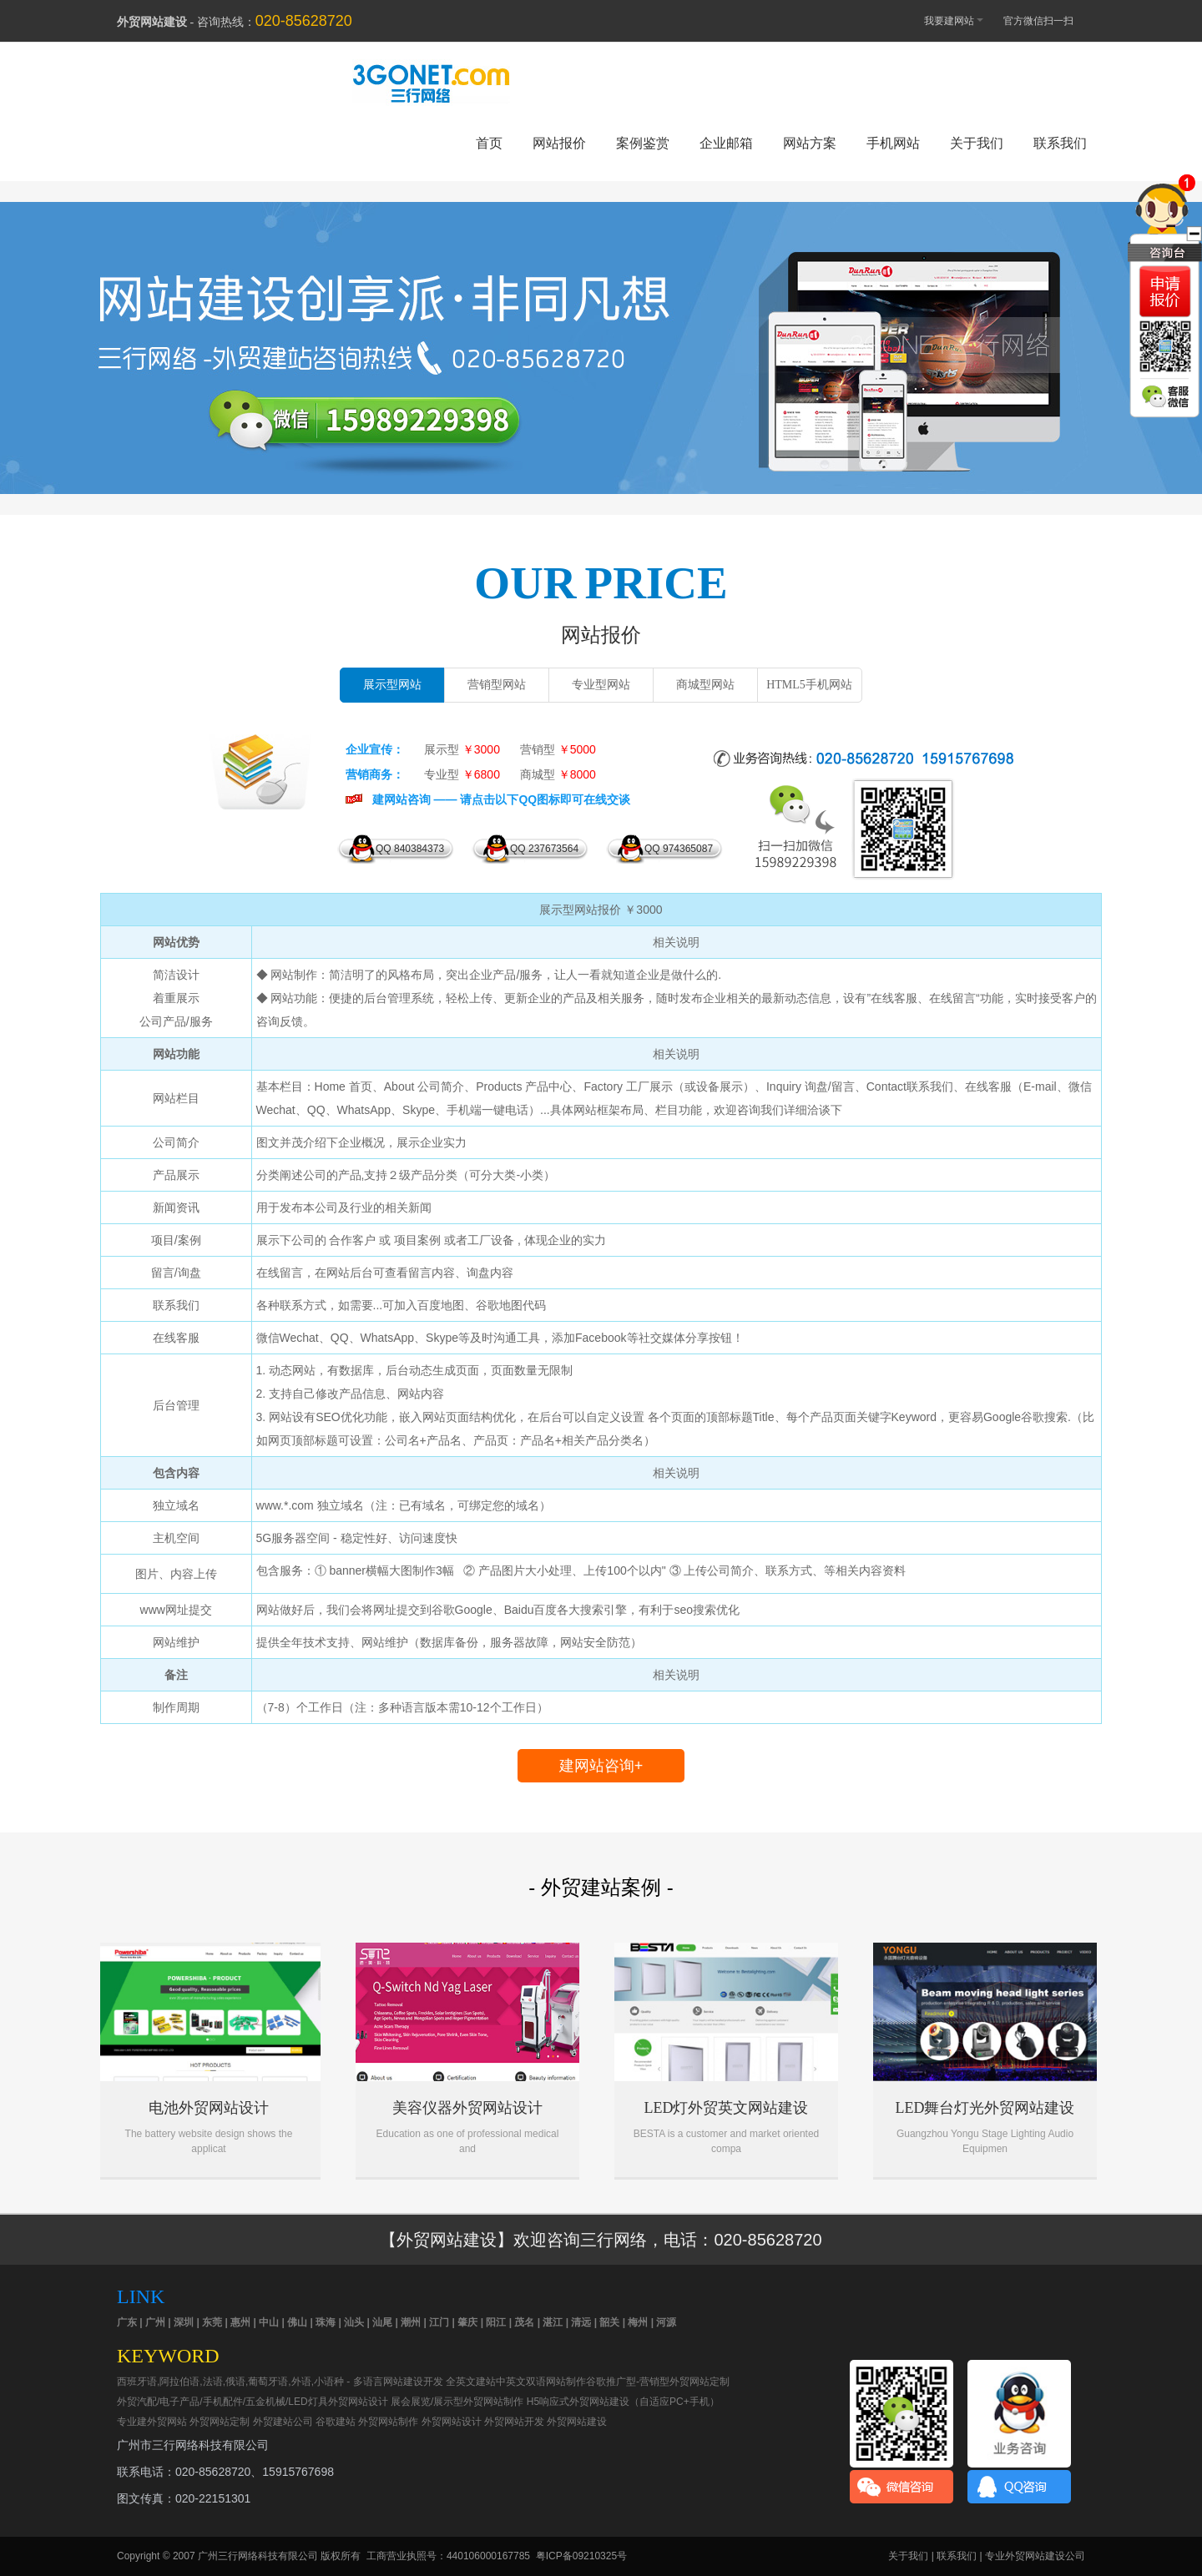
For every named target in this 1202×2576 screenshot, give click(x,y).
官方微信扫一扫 (1046, 21)
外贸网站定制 (219, 2421)
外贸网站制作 (388, 2421)
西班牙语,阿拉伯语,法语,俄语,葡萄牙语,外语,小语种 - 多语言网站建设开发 (280, 2381)
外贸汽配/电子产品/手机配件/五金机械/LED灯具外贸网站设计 (252, 2401)
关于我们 (976, 143)
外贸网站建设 (601, 331)
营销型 (558, 749)
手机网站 (893, 143)
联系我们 (1060, 143)
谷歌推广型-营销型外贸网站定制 (658, 2381)
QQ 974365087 (678, 848)
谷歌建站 (336, 2421)
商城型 (558, 774)
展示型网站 (392, 684)
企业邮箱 (726, 143)
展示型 (462, 749)
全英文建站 (471, 2381)
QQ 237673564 (544, 848)
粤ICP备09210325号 (581, 2556)
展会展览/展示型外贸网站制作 (457, 2401)
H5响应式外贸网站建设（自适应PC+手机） (623, 2401)
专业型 (462, 774)
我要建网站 (945, 20)
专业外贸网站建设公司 (1035, 2556)
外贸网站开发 (514, 2421)
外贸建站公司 (283, 2421)
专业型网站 (601, 684)
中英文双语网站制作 (541, 2381)
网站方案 (809, 143)
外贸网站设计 (452, 2421)
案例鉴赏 (642, 143)
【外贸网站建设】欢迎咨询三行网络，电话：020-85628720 (600, 2240)
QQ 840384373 (410, 848)
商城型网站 (705, 684)
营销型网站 (496, 684)
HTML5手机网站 (809, 684)
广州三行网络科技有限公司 (258, 2556)
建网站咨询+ (601, 1765)
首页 (489, 143)
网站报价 (559, 143)
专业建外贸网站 (152, 2421)
